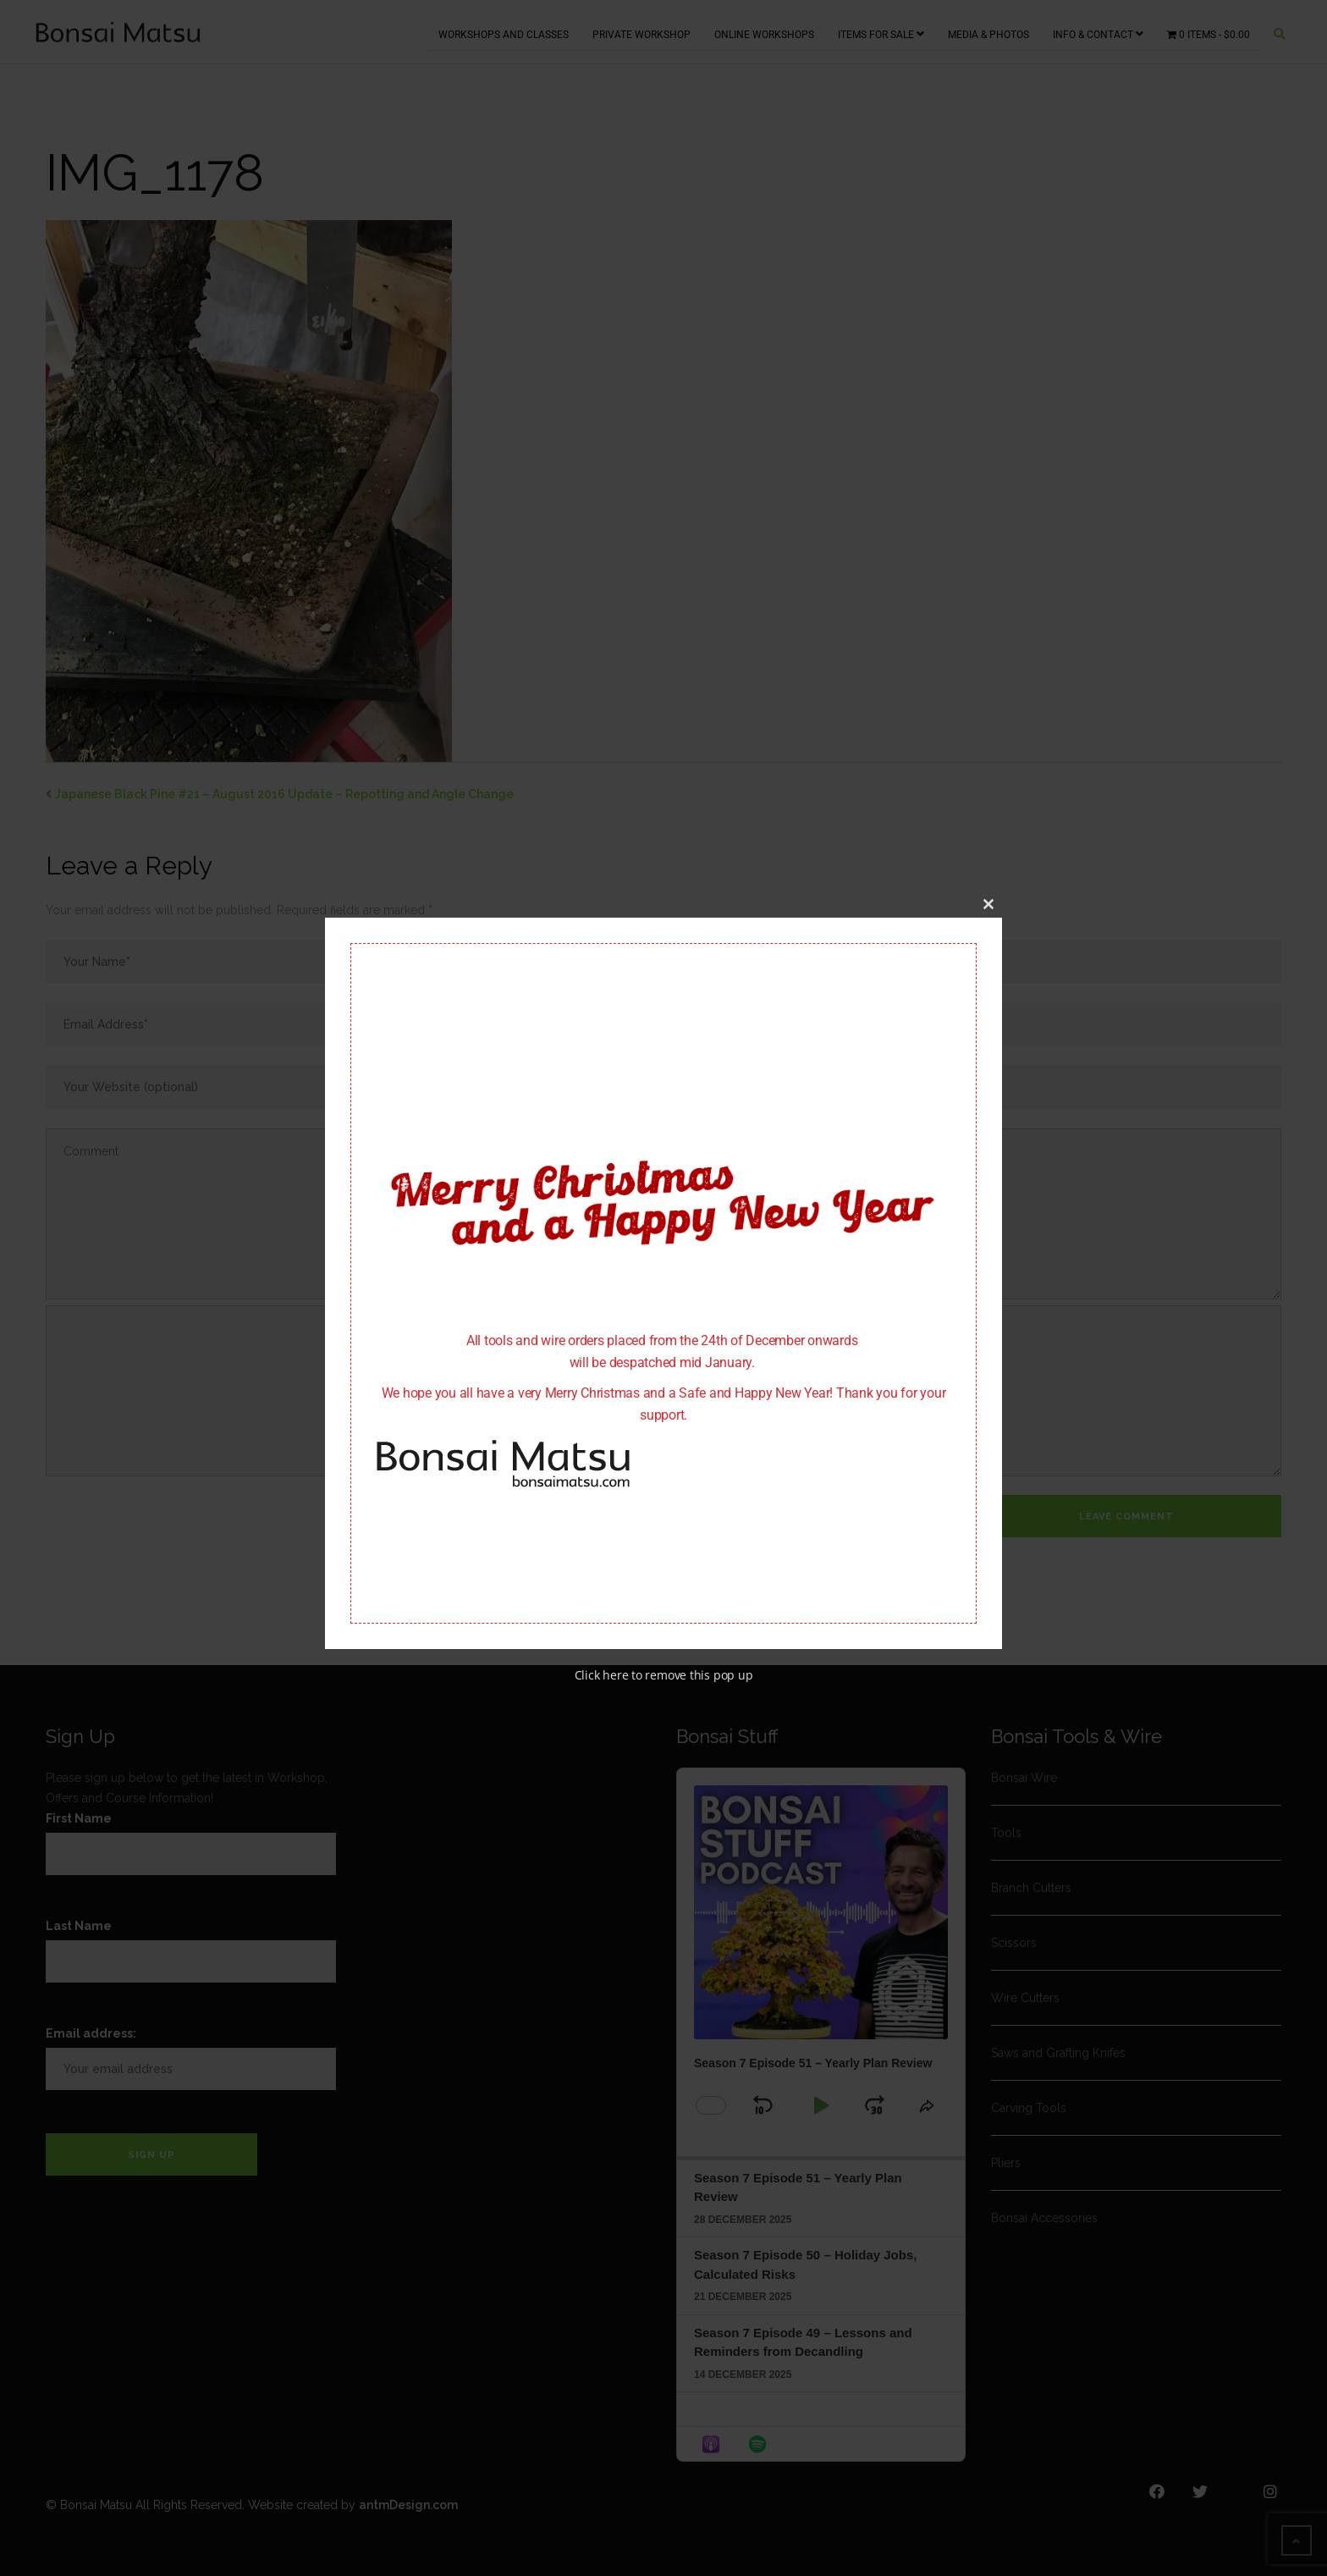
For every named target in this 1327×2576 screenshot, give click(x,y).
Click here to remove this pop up (664, 1676)
